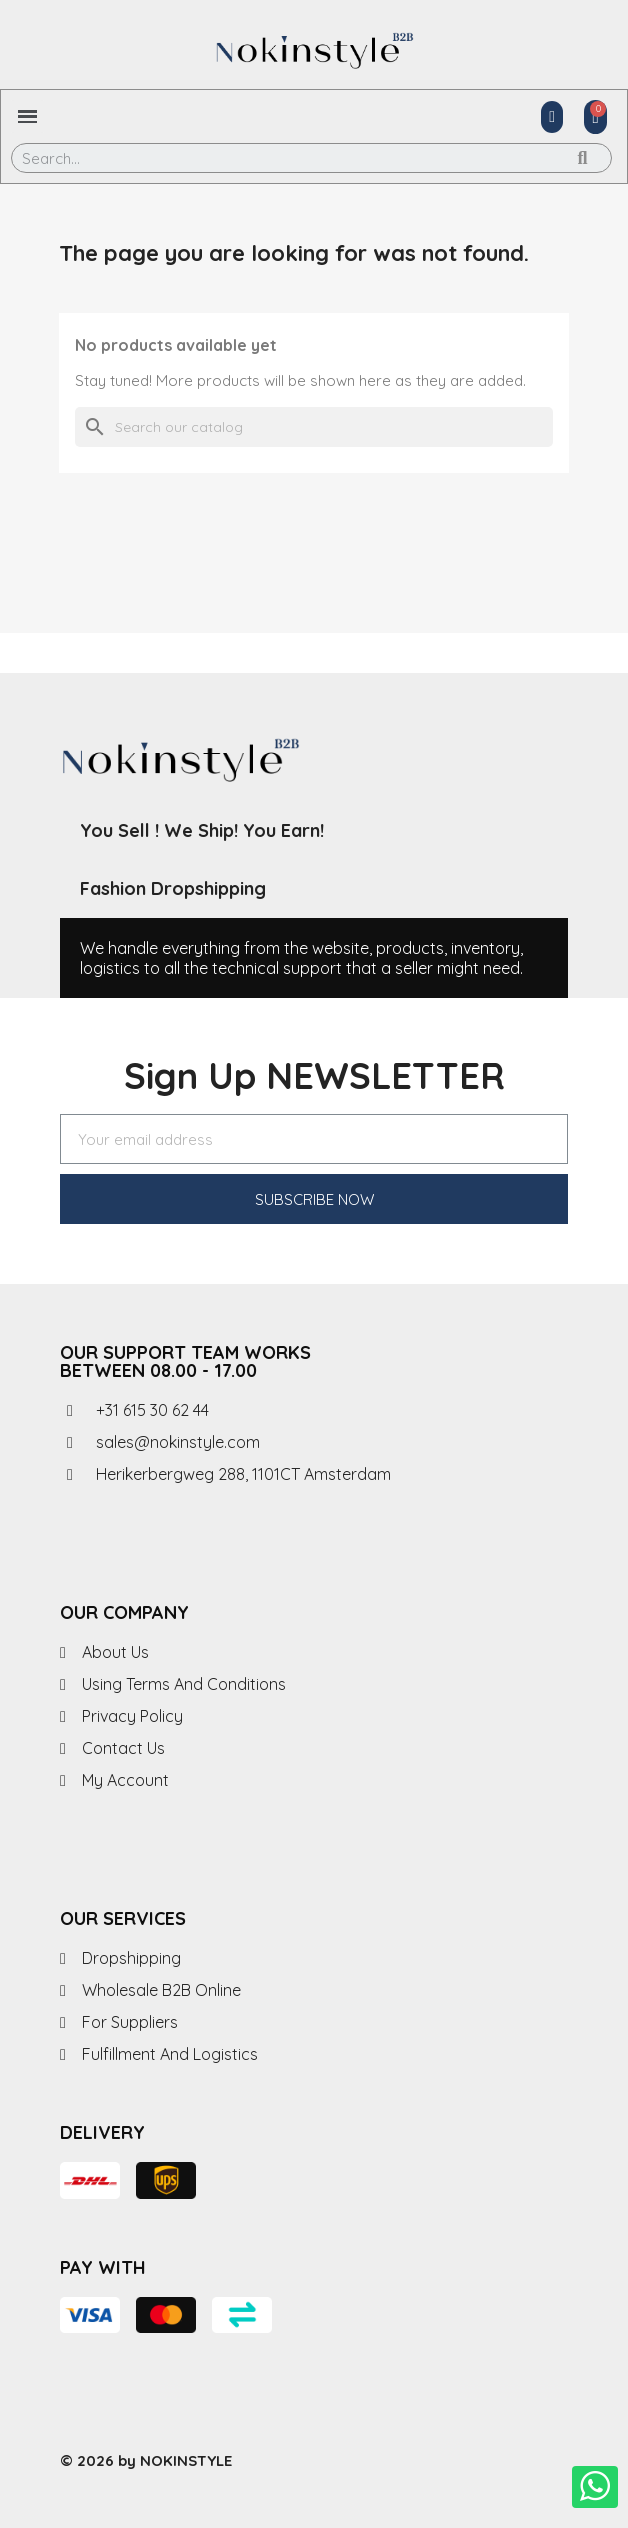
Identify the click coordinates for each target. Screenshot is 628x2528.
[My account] (552, 117)
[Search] (314, 427)
